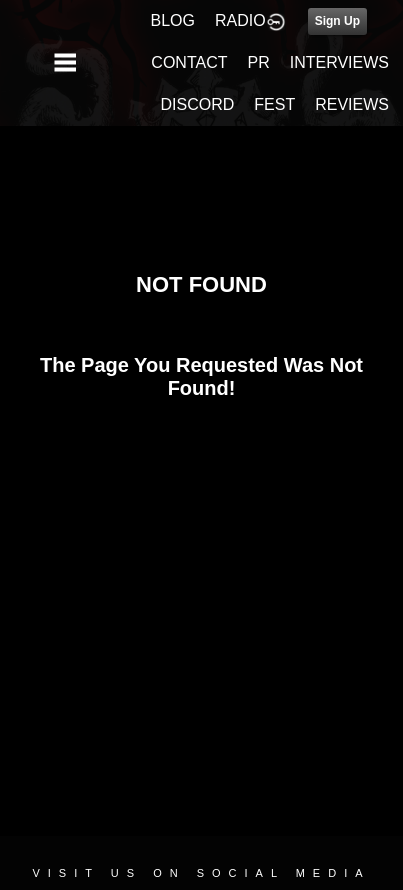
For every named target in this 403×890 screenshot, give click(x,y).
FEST (274, 104)
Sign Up (337, 21)
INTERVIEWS (339, 62)
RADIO (240, 20)
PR (258, 62)
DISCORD (198, 104)
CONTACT (189, 62)
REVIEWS (352, 104)
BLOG (173, 20)
